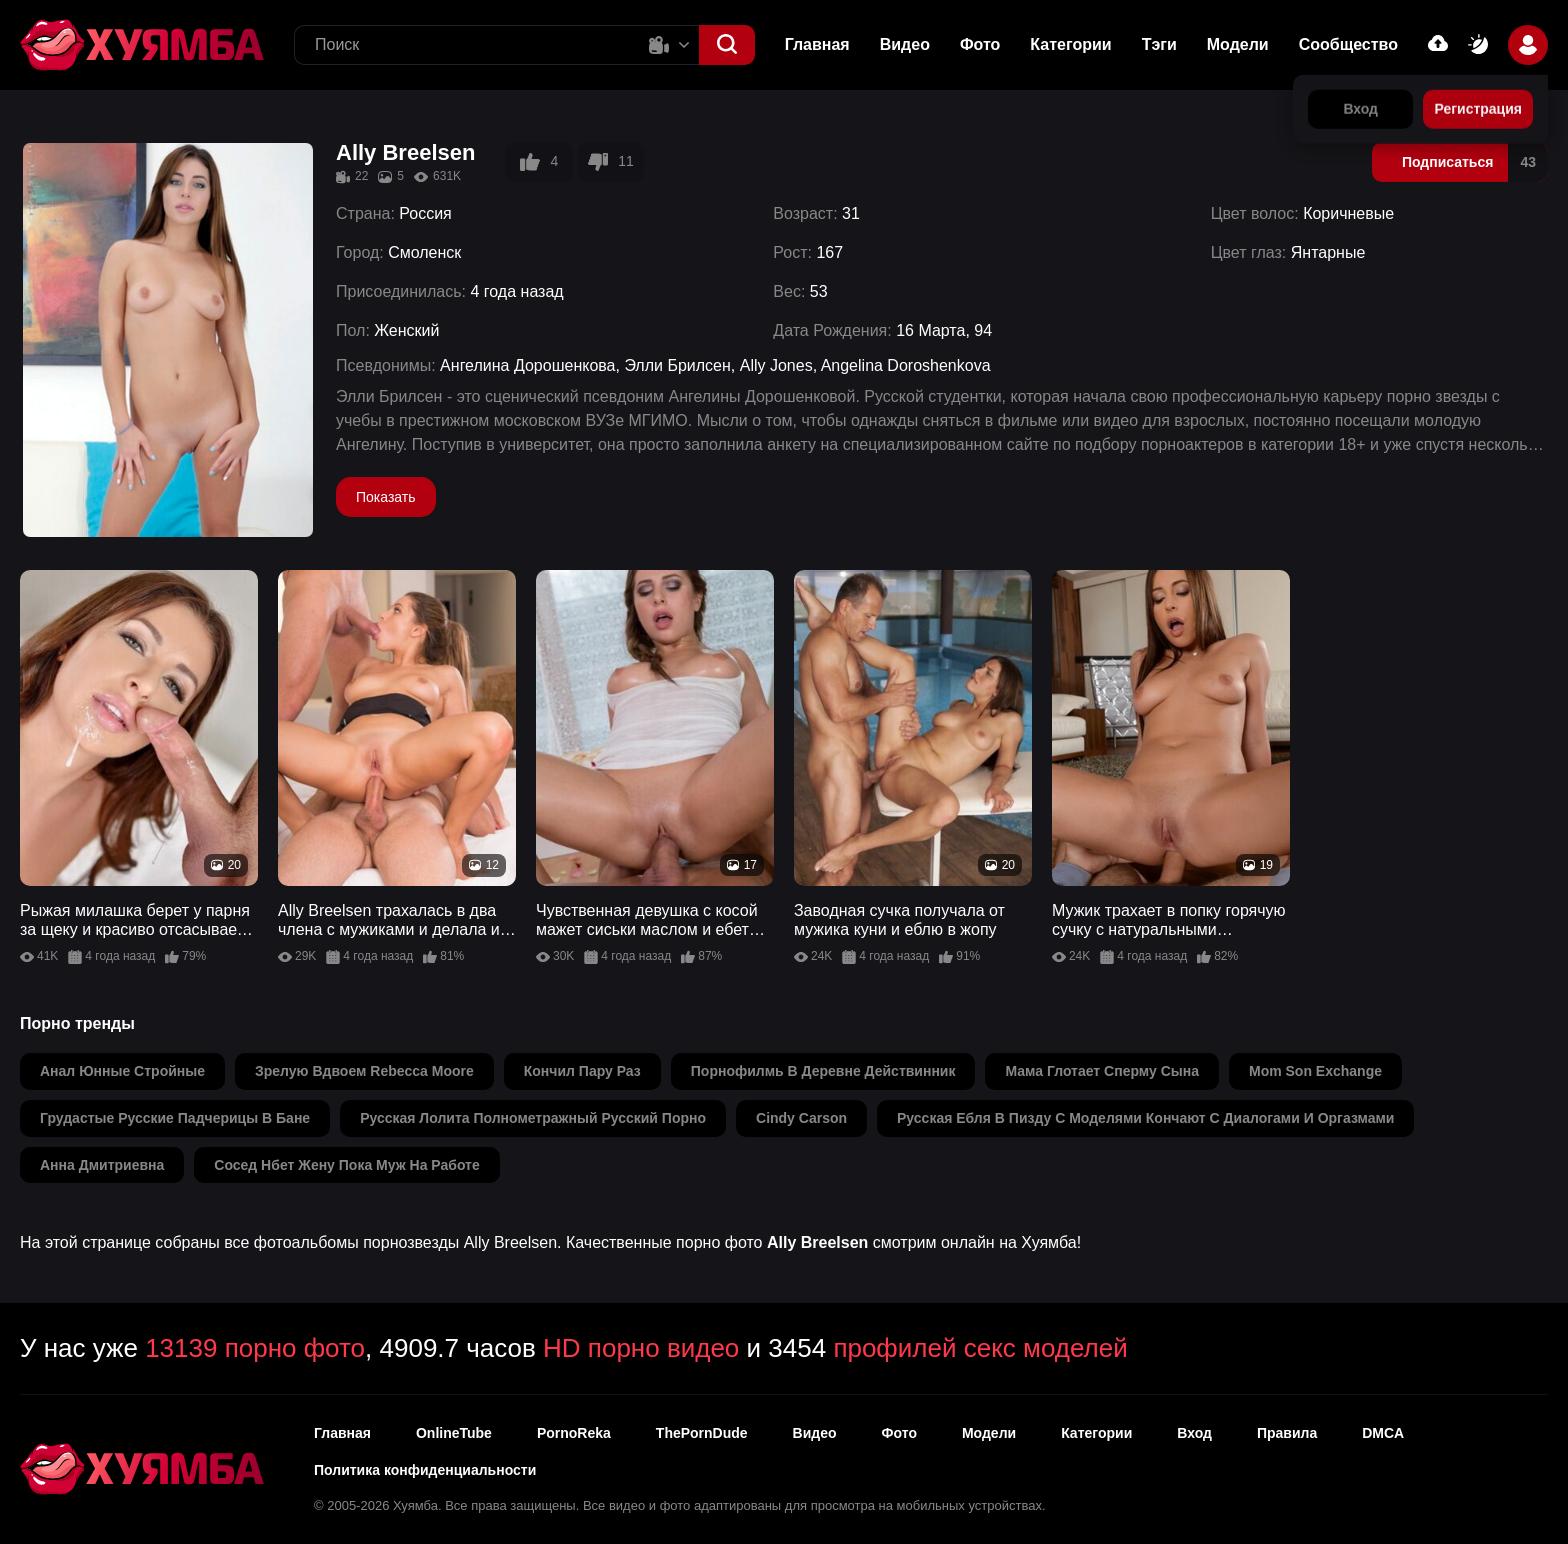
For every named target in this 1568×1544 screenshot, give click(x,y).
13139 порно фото (255, 1348)
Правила (1287, 1433)
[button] (727, 45)
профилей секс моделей (980, 1348)
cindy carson (801, 1118)
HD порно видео (641, 1348)
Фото (899, 1433)
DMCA (1383, 1433)
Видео (905, 44)
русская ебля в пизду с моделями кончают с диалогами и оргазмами (1145, 1118)
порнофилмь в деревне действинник (823, 1071)
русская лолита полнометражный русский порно (533, 1118)
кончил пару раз (582, 1071)
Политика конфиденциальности (425, 1470)
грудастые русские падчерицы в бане (175, 1118)
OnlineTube (454, 1433)
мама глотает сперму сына (1101, 1071)
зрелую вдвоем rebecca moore (364, 1071)
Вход (1194, 1433)
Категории (1070, 44)
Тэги (1159, 44)
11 (611, 162)
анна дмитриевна (102, 1165)
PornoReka (574, 1433)
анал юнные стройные (122, 1071)
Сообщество (1348, 44)
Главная (817, 44)
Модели (1238, 44)
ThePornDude (702, 1433)
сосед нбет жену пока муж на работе (346, 1165)
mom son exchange (1315, 1071)
